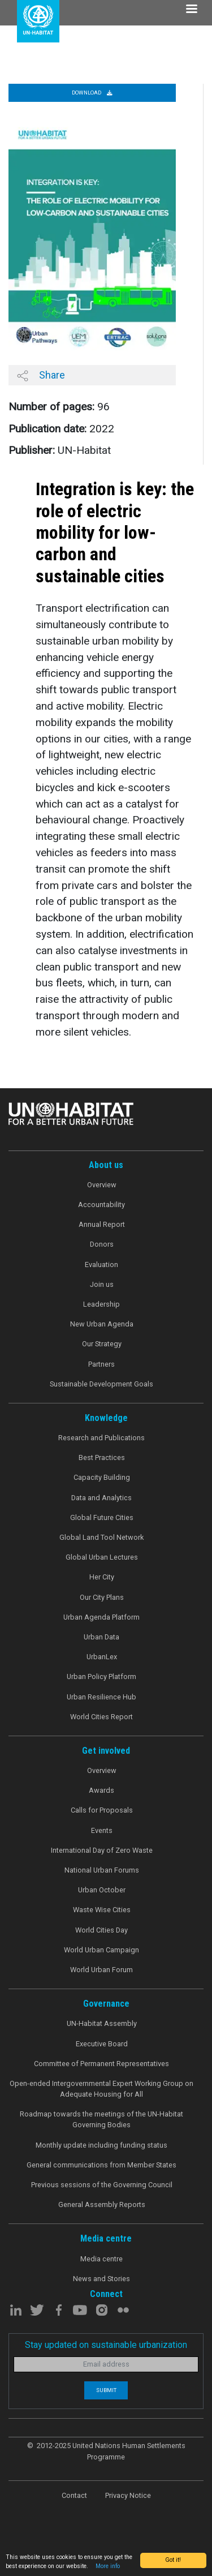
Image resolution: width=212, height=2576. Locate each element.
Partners (101, 1364)
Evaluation (101, 1264)
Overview (101, 1184)
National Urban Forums (101, 1870)
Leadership (101, 1304)
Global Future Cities (101, 1517)
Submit (106, 2390)
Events (102, 1830)
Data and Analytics (101, 1497)
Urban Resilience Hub (101, 1697)
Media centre (101, 2259)
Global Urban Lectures (102, 1557)
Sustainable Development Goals (101, 1384)
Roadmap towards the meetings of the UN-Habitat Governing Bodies (101, 2119)
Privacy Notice (128, 2495)
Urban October (102, 1890)
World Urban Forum (101, 1969)
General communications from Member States (101, 2165)
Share (41, 375)
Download (92, 92)
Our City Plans (102, 1597)
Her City (101, 1577)
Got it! (173, 2560)
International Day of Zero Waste (102, 1850)
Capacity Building (101, 1477)
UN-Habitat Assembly (102, 2023)
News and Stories (101, 2278)
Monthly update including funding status (101, 2145)
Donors (102, 1244)
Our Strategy (102, 1343)
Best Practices (102, 1457)
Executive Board (102, 2044)
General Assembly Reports (101, 2204)
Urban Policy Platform (101, 1676)
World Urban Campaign (101, 1950)
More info (108, 2566)
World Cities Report (101, 1716)
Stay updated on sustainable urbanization (106, 2344)
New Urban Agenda (101, 1324)
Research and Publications (101, 1437)
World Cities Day (101, 1930)
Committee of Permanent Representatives (101, 2063)
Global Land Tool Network (101, 1537)
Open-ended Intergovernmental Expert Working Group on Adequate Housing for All (101, 2088)
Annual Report (102, 1224)
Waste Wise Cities (102, 1909)
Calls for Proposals (102, 1810)
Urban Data (101, 1637)
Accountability (101, 1204)
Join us (102, 1284)
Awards (101, 1790)
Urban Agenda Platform (101, 1617)
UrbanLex (101, 1656)
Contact (74, 2495)
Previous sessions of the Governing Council (101, 2184)
